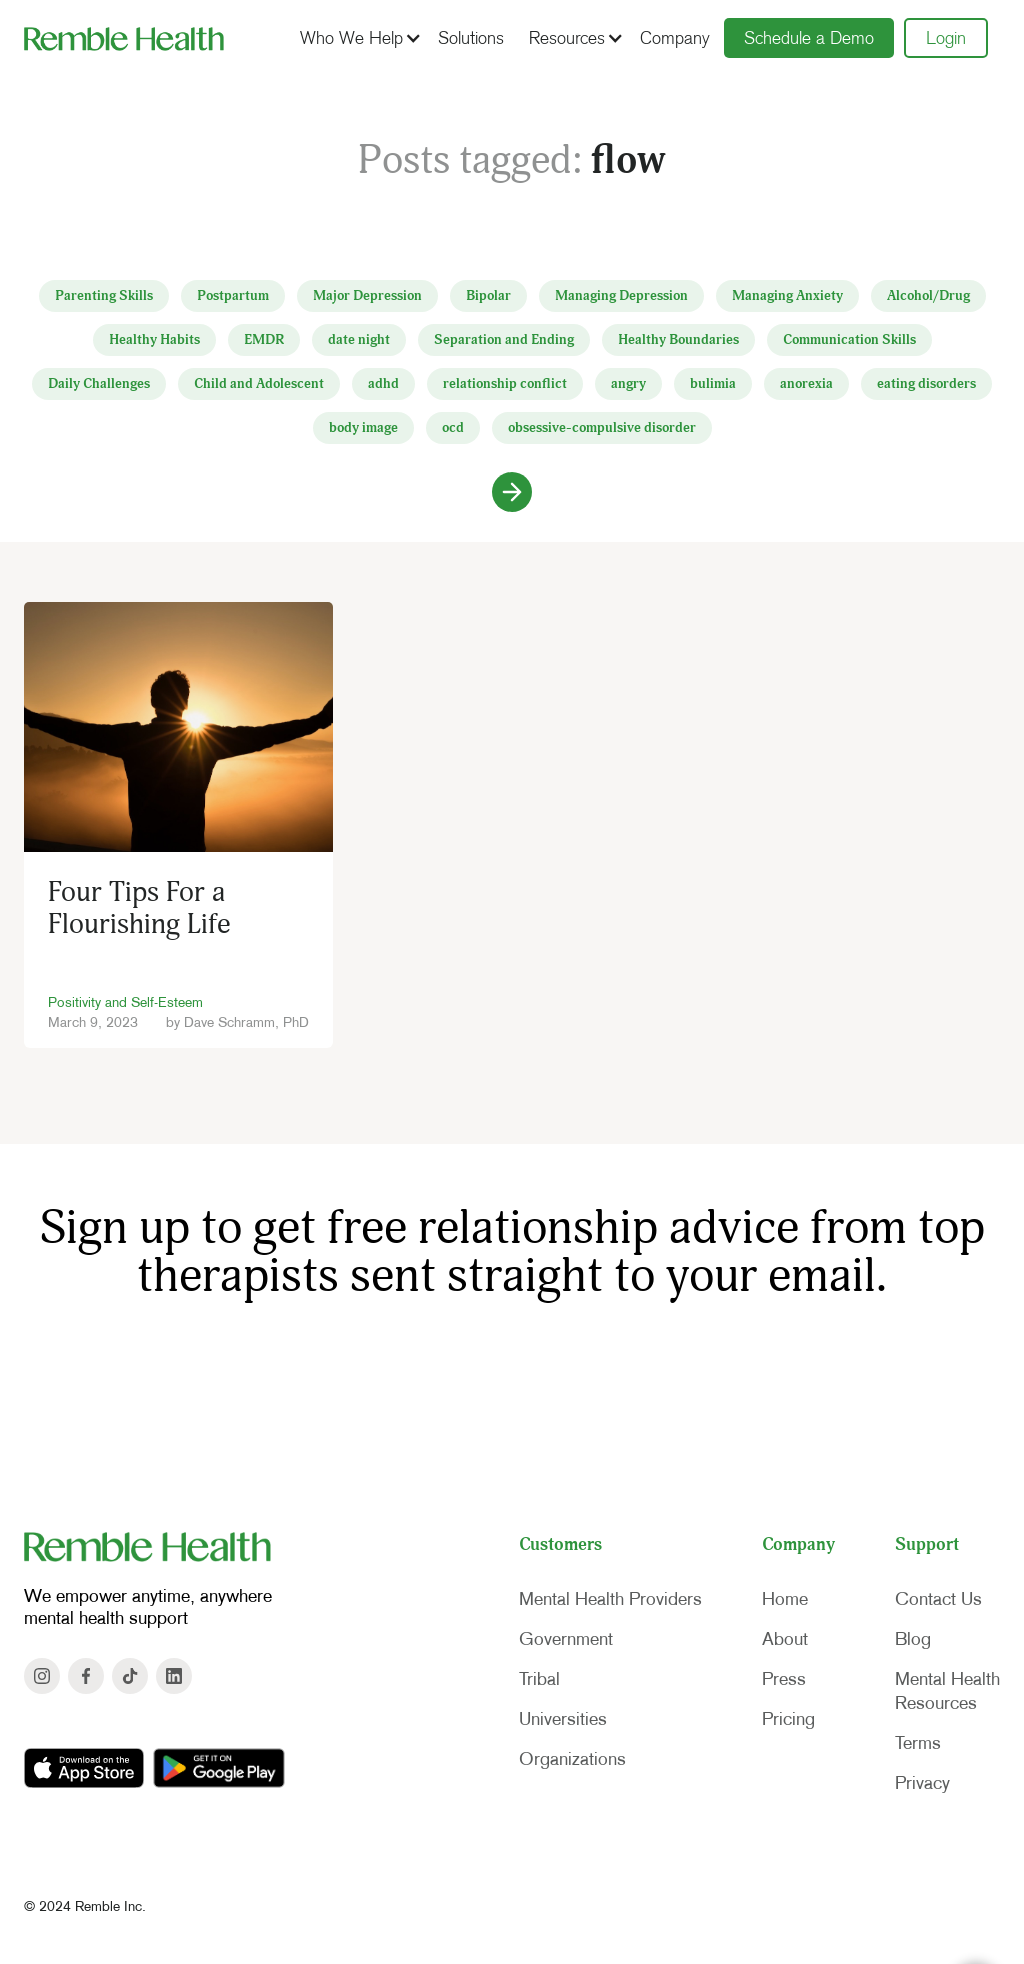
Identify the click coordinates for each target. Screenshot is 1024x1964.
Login (946, 38)
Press (784, 1679)
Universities (563, 1719)
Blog (913, 1639)
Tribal (539, 1679)
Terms (918, 1743)
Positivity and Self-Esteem (125, 1002)
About (785, 1639)
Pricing (788, 1719)
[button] (358, 38)
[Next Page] (512, 492)
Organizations (572, 1759)
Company (675, 38)
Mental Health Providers (610, 1599)
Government (566, 1639)
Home (785, 1599)
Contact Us (938, 1599)
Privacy (922, 1783)
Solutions (471, 38)
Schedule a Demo (809, 38)
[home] (124, 38)
